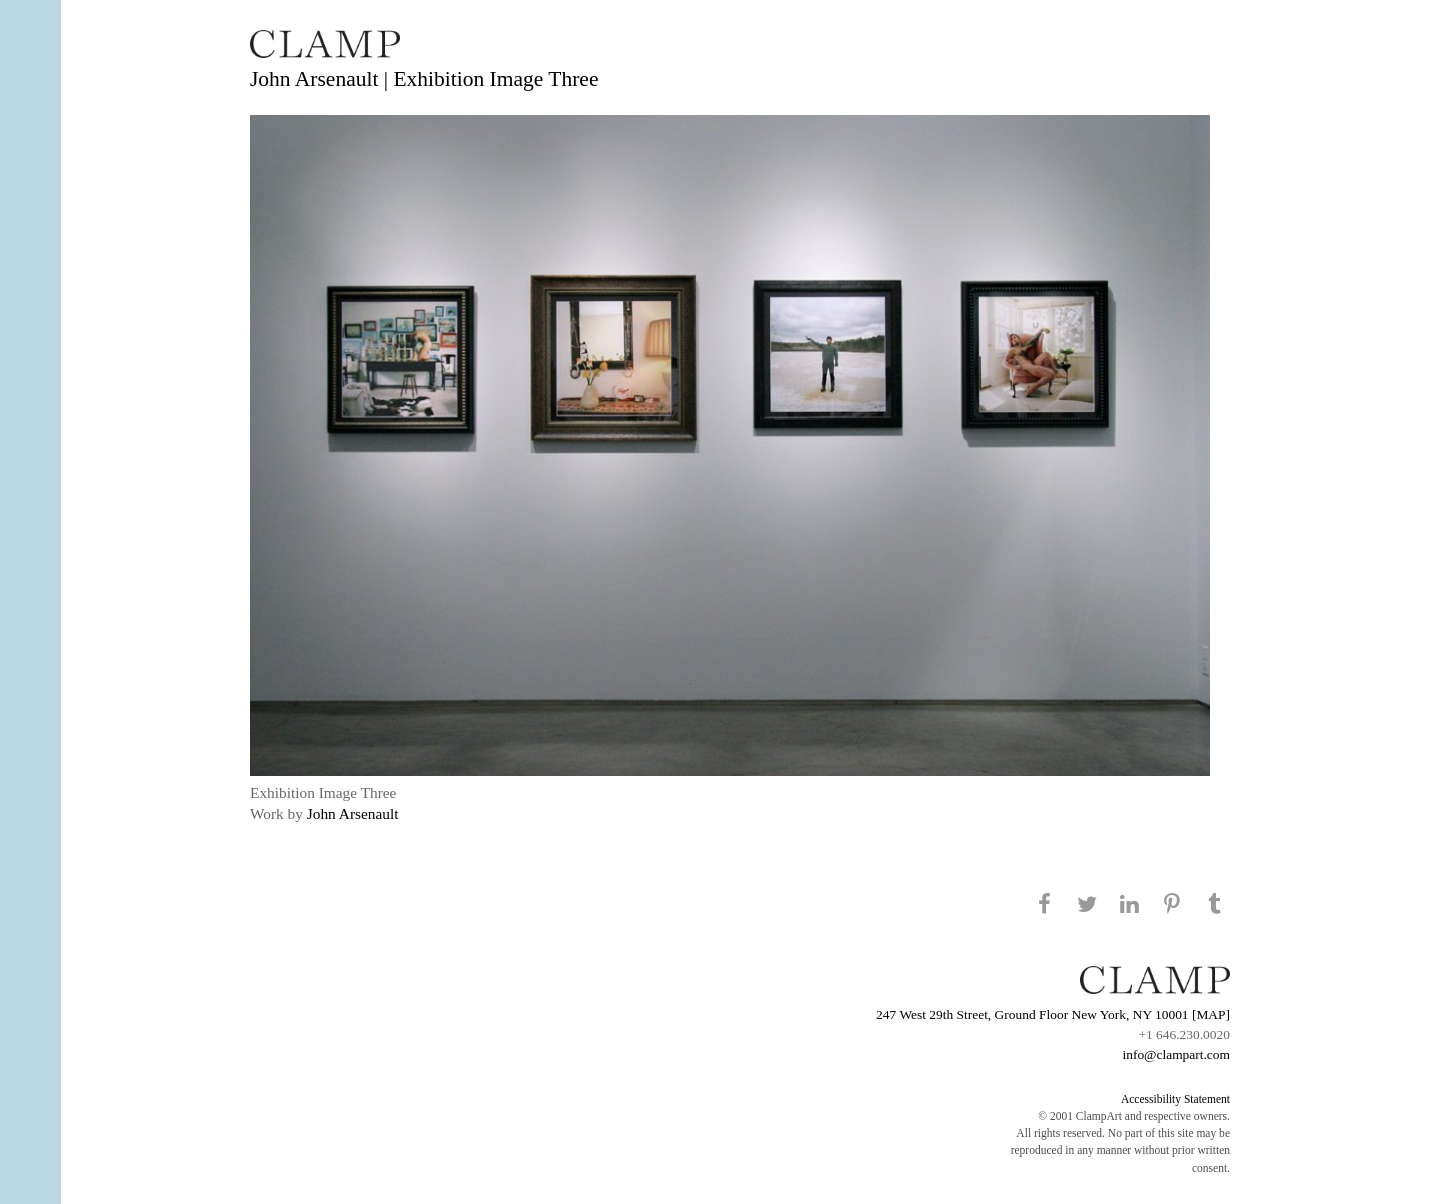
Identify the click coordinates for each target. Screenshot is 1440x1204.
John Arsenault (353, 813)
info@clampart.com (1176, 1054)
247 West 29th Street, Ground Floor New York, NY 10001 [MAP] (1053, 1014)
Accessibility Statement (1175, 1099)
